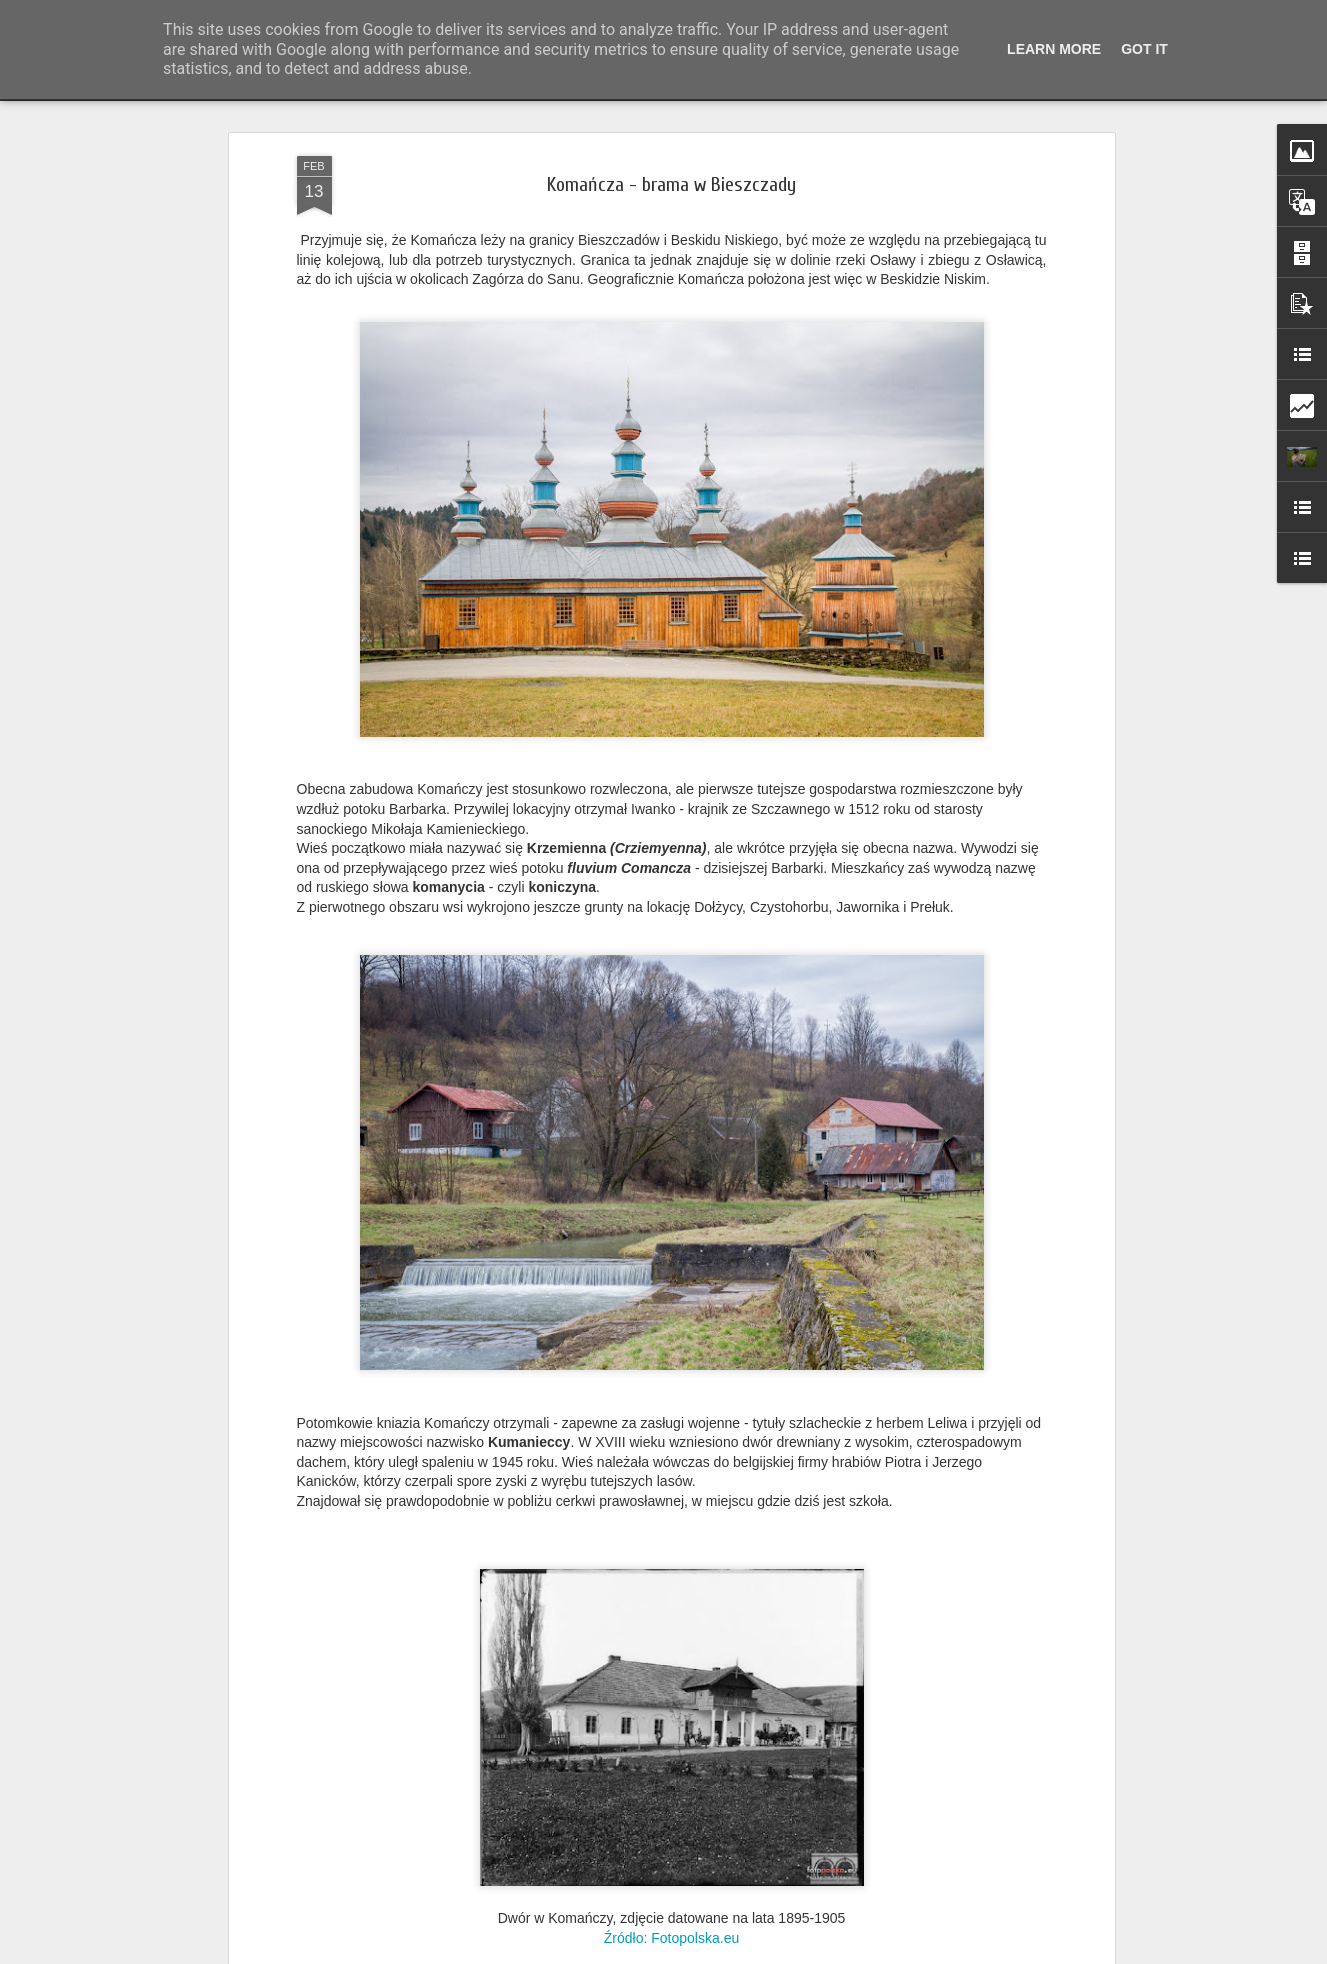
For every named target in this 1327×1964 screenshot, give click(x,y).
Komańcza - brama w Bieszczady (671, 184)
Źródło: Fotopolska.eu (671, 1938)
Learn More (1054, 49)
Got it (1144, 49)
